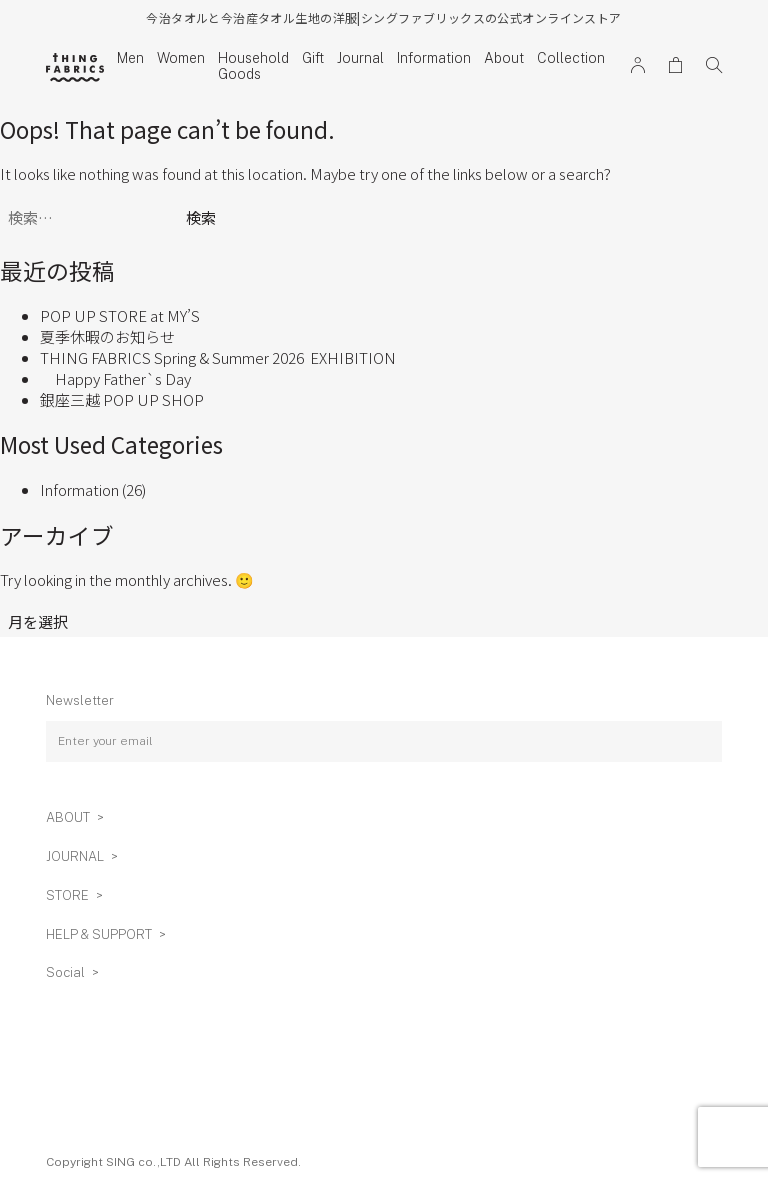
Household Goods (253, 66)
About (504, 58)
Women (181, 58)
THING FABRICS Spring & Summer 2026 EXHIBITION (218, 357)
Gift (313, 58)
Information (434, 58)
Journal (360, 58)
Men (130, 58)
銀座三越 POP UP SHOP (122, 399)
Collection (571, 58)
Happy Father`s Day (115, 378)
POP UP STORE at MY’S (120, 315)
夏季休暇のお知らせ (107, 336)
